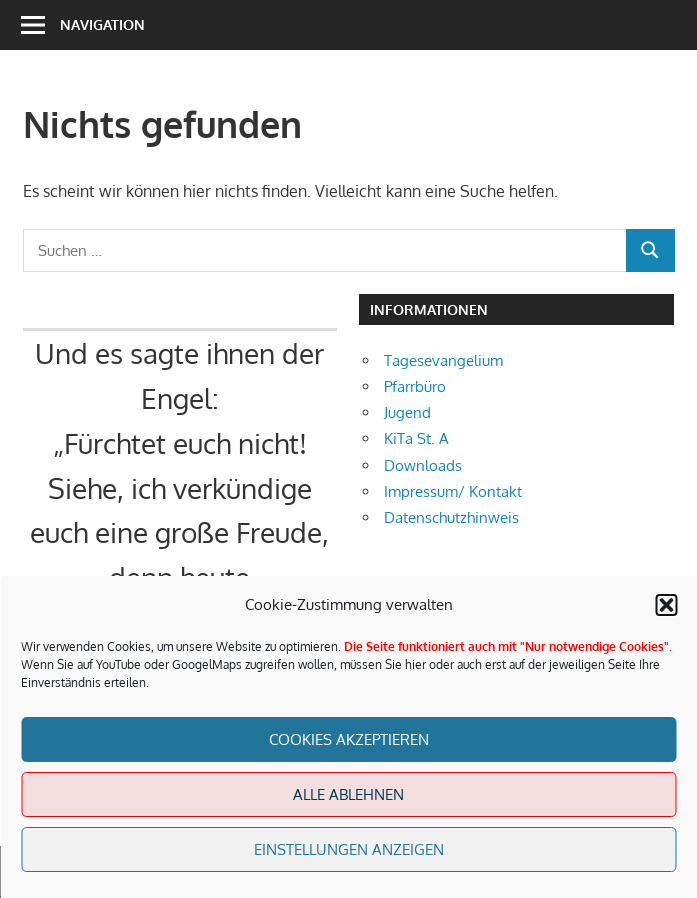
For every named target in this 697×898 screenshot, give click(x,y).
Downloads (423, 465)
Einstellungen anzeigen (349, 849)
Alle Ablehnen (348, 794)
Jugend (407, 412)
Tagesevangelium (443, 360)
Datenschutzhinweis (451, 517)
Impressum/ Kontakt (453, 491)
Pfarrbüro (415, 386)
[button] (666, 605)
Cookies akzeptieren (349, 739)
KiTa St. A (416, 438)
